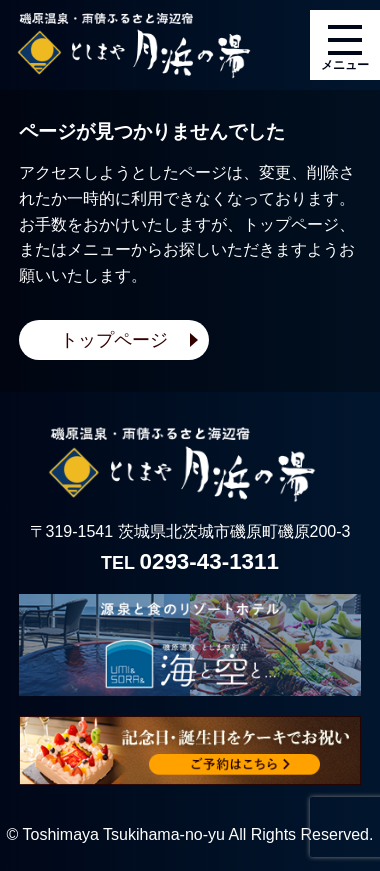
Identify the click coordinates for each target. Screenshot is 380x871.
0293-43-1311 (209, 561)
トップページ (114, 340)
